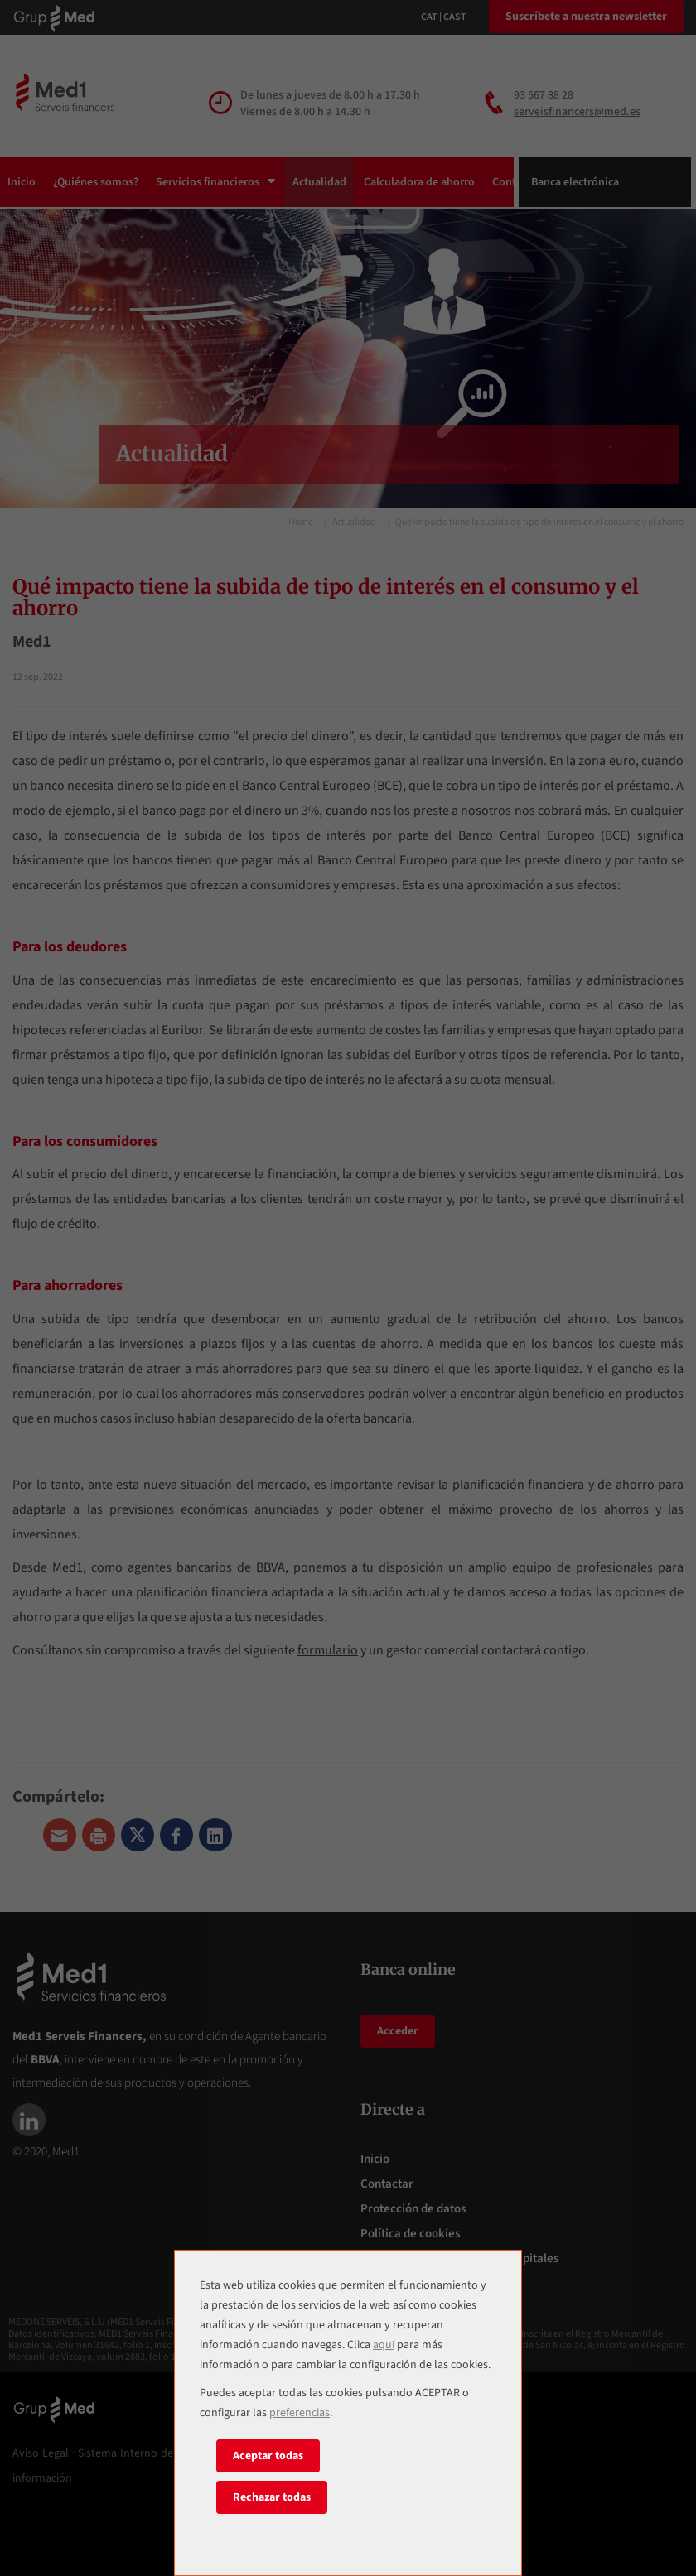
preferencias (299, 2413)
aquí (383, 2345)
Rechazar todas (272, 2497)
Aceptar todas (268, 2456)
